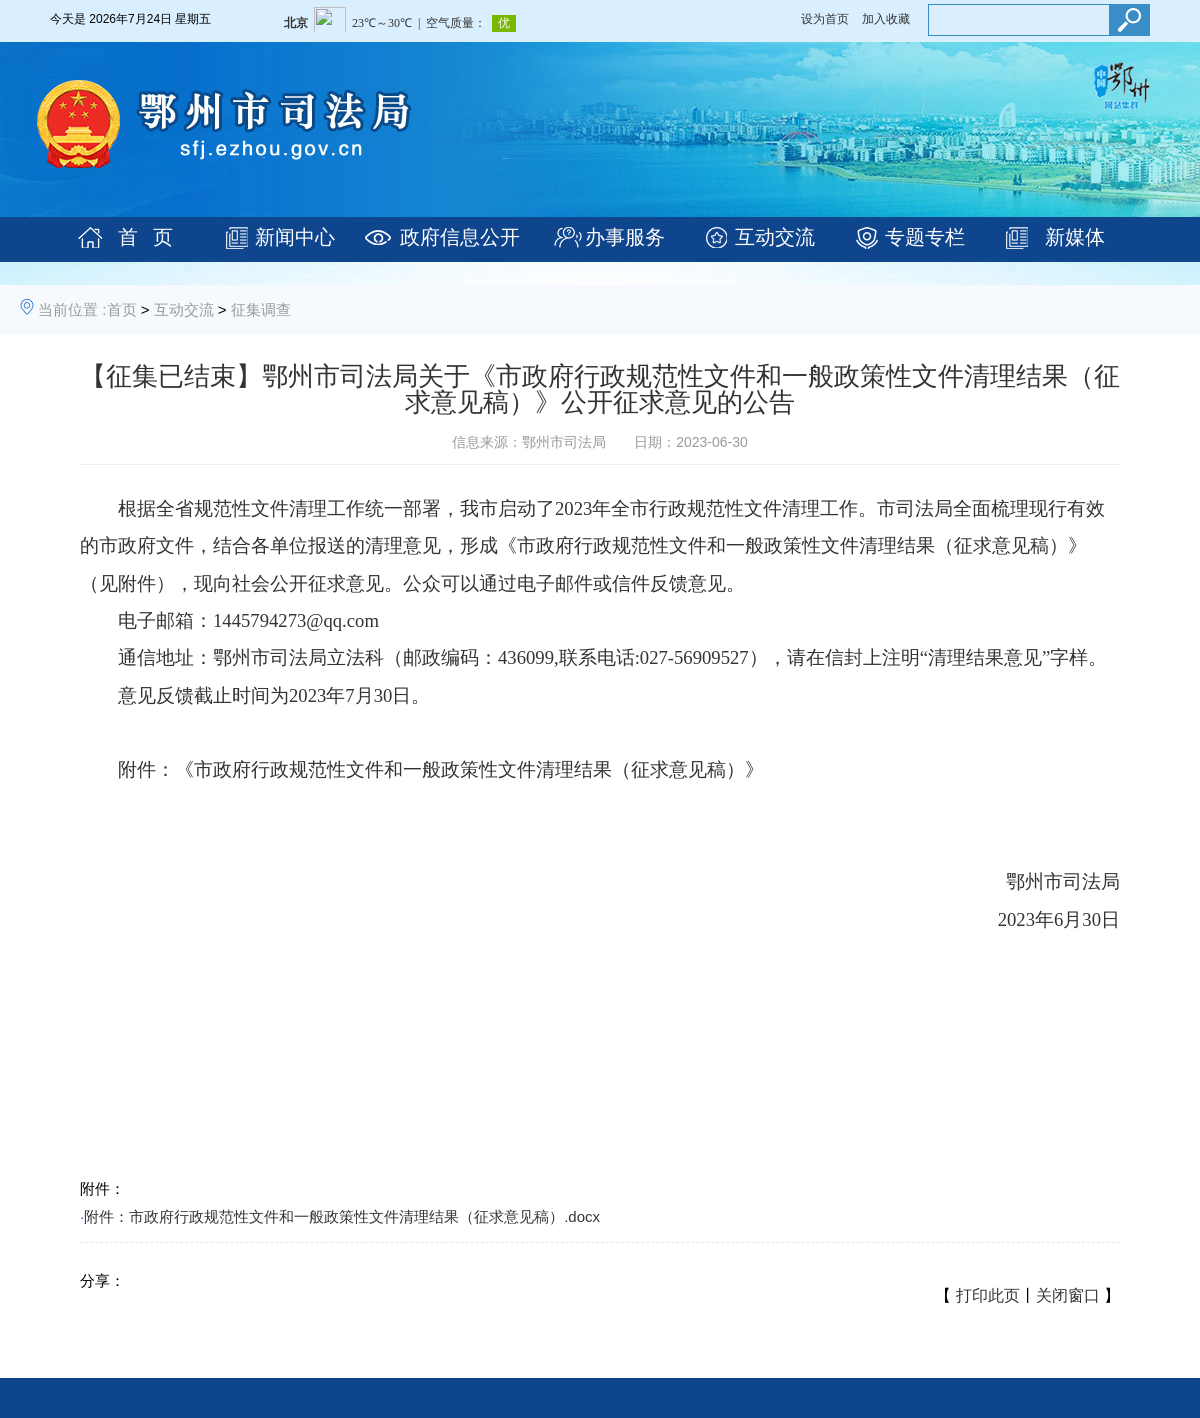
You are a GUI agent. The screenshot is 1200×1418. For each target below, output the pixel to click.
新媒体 (1075, 237)
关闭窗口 (1068, 1295)
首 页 (145, 237)
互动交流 (775, 237)
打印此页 (988, 1295)
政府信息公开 (460, 237)
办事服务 (625, 237)
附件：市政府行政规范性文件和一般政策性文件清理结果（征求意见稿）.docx (342, 1216)
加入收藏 (886, 19)
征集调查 (261, 309)
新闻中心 (295, 237)
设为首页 (825, 19)
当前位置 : (72, 309)
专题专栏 (925, 237)
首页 (122, 309)
